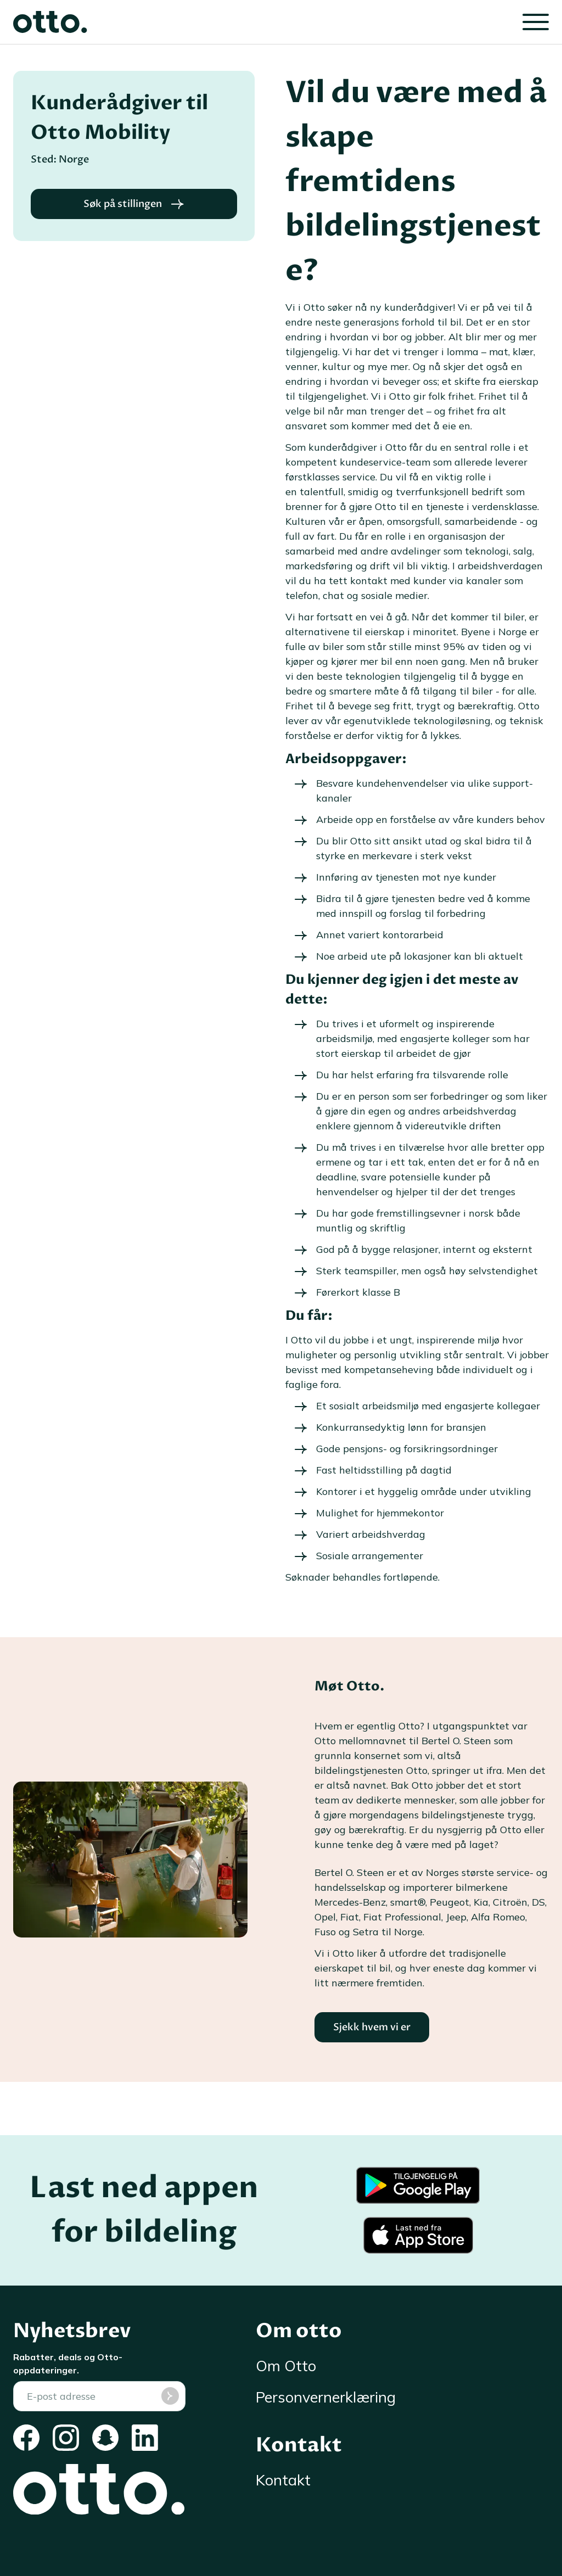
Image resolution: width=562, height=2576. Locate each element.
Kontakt (283, 2480)
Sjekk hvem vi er (372, 2027)
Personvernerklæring (326, 2397)
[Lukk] (535, 22)
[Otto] (50, 22)
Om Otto (286, 2365)
